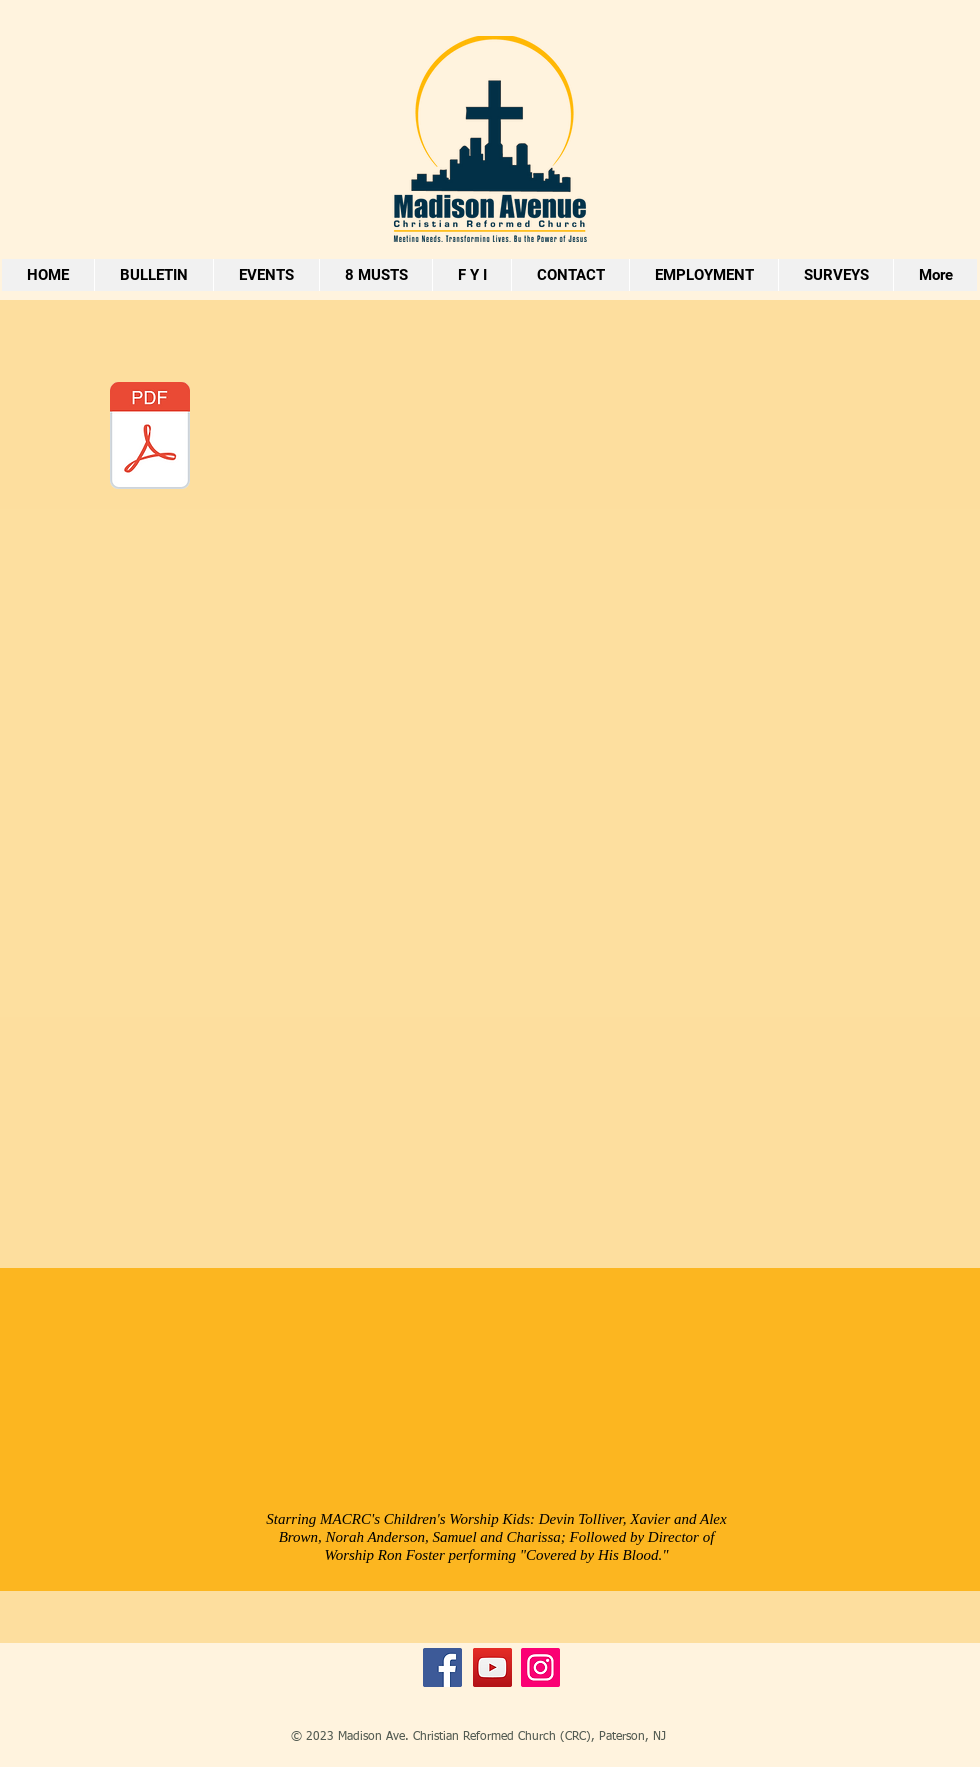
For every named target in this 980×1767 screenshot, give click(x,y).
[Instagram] (540, 1667)
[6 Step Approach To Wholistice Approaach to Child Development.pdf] (150, 438)
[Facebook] (442, 1667)
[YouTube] (492, 1667)
